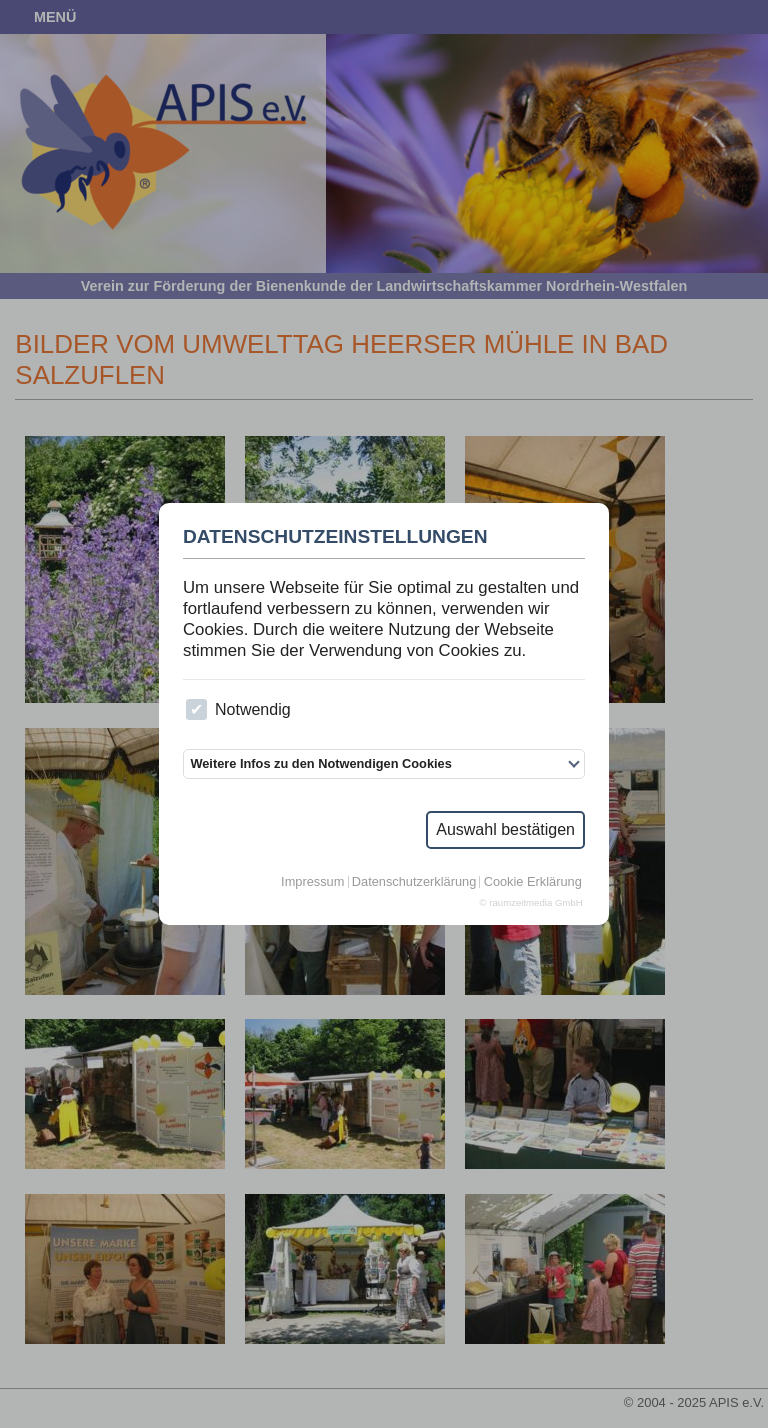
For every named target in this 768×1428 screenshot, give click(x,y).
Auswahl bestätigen (505, 829)
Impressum (312, 882)
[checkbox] (196, 709)
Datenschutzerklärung (414, 882)
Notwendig (238, 709)
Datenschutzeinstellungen (335, 537)
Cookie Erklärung (533, 882)
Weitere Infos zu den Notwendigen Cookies (320, 763)
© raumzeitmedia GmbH (531, 903)
